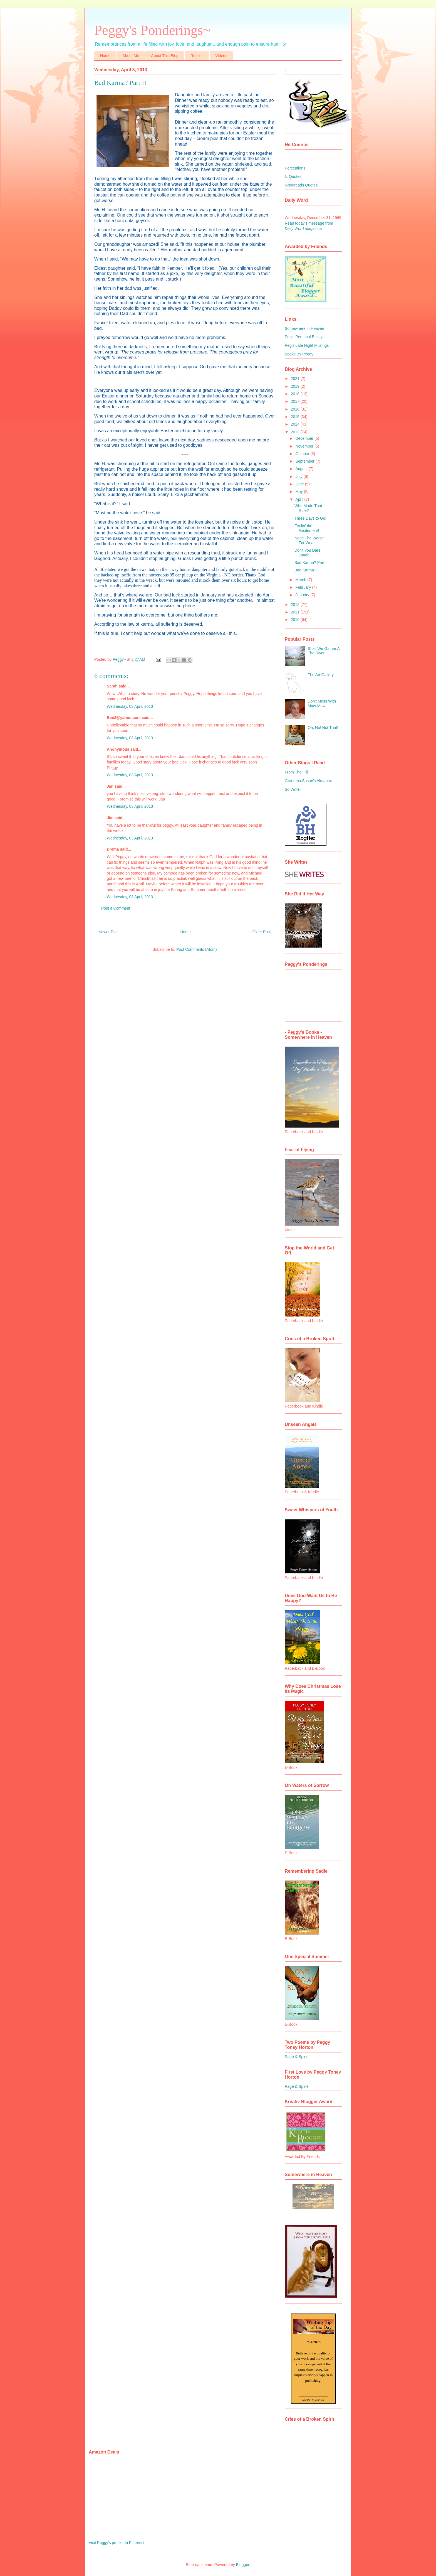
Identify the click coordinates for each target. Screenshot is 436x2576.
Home (105, 55)
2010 (296, 619)
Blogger (242, 2564)
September (305, 461)
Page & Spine (297, 2056)
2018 (296, 394)
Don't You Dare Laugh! (307, 552)
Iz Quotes (293, 176)
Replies (197, 55)
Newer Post (108, 932)
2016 (296, 409)
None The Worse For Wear (309, 540)
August (301, 468)
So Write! (293, 789)
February (303, 587)
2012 (296, 604)
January (302, 595)
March (301, 580)
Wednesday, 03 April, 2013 (130, 706)
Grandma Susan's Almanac (308, 781)
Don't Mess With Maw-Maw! (322, 703)
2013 (296, 432)
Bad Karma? (305, 570)
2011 (296, 612)
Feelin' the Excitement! (306, 528)
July (299, 476)
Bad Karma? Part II (311, 562)
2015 (296, 416)
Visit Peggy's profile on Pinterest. (117, 2542)
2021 (296, 378)
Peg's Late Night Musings (307, 345)
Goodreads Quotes (301, 185)
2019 (296, 386)
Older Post (261, 932)
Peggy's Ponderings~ (152, 30)
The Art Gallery (321, 674)
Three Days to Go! (310, 518)
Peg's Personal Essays (304, 337)
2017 (296, 401)
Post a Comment (115, 908)
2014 (296, 424)
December (304, 438)
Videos (221, 55)
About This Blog (165, 55)
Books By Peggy (299, 354)
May (299, 491)
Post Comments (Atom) (196, 949)
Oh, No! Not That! (323, 727)
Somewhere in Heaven (304, 328)
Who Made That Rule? (308, 508)
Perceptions (295, 168)
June (300, 484)
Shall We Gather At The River (324, 650)
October (302, 453)
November (304, 446)
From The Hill (296, 772)
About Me (130, 55)
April (299, 499)
